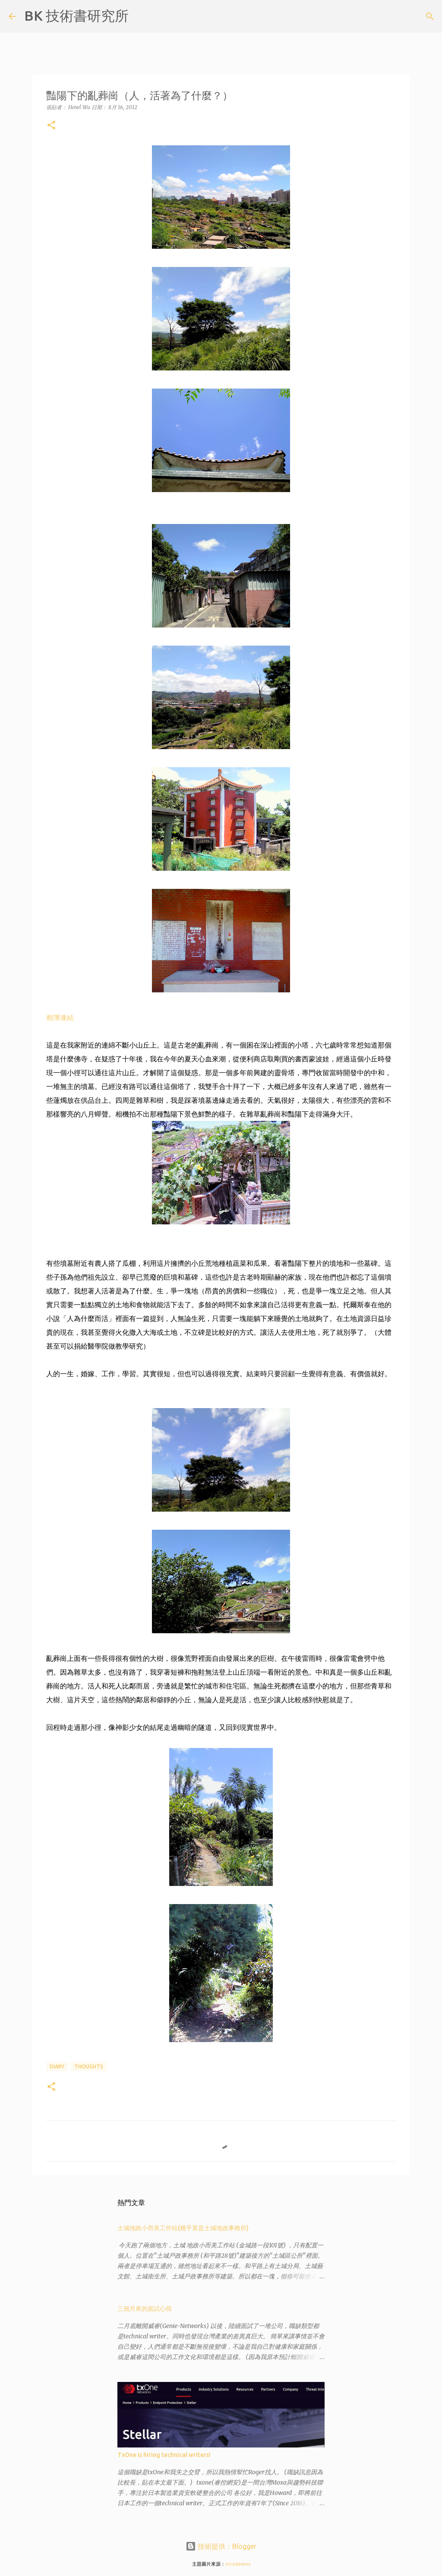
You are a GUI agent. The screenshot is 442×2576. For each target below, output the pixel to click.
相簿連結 (60, 1017)
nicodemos (237, 2564)
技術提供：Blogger (221, 2546)
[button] (51, 126)
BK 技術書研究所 (76, 15)
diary (57, 2066)
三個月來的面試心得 (144, 2308)
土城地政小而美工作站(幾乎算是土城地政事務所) (183, 2228)
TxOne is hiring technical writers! (164, 2454)
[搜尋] (141, 16)
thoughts (88, 2066)
